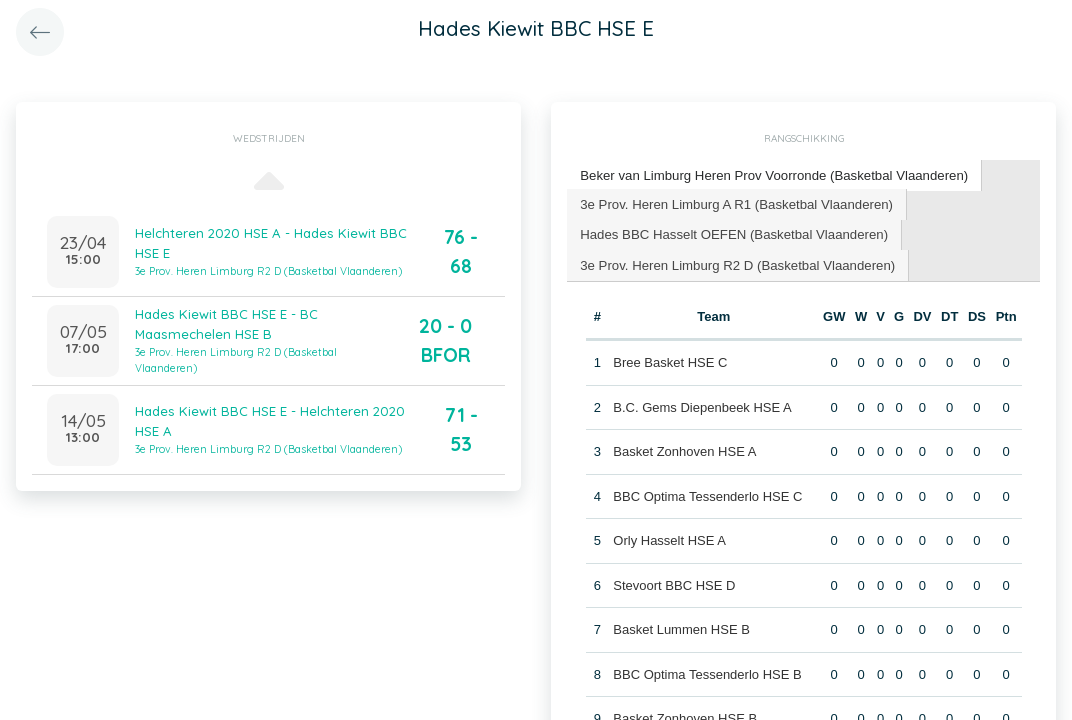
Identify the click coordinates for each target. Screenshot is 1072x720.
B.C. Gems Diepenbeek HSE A (702, 405)
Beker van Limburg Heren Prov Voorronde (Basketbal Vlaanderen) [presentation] (771, 174)
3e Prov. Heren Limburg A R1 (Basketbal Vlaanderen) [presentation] (734, 202)
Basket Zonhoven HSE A (684, 449)
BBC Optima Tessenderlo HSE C (707, 494)
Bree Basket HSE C (670, 360)
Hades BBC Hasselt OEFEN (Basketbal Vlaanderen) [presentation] (731, 232)
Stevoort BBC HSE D (674, 583)
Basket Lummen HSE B (681, 627)
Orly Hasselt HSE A (669, 538)
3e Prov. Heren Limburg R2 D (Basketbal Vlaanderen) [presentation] (735, 262)
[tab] (771, 175)
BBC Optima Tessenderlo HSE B (707, 672)
